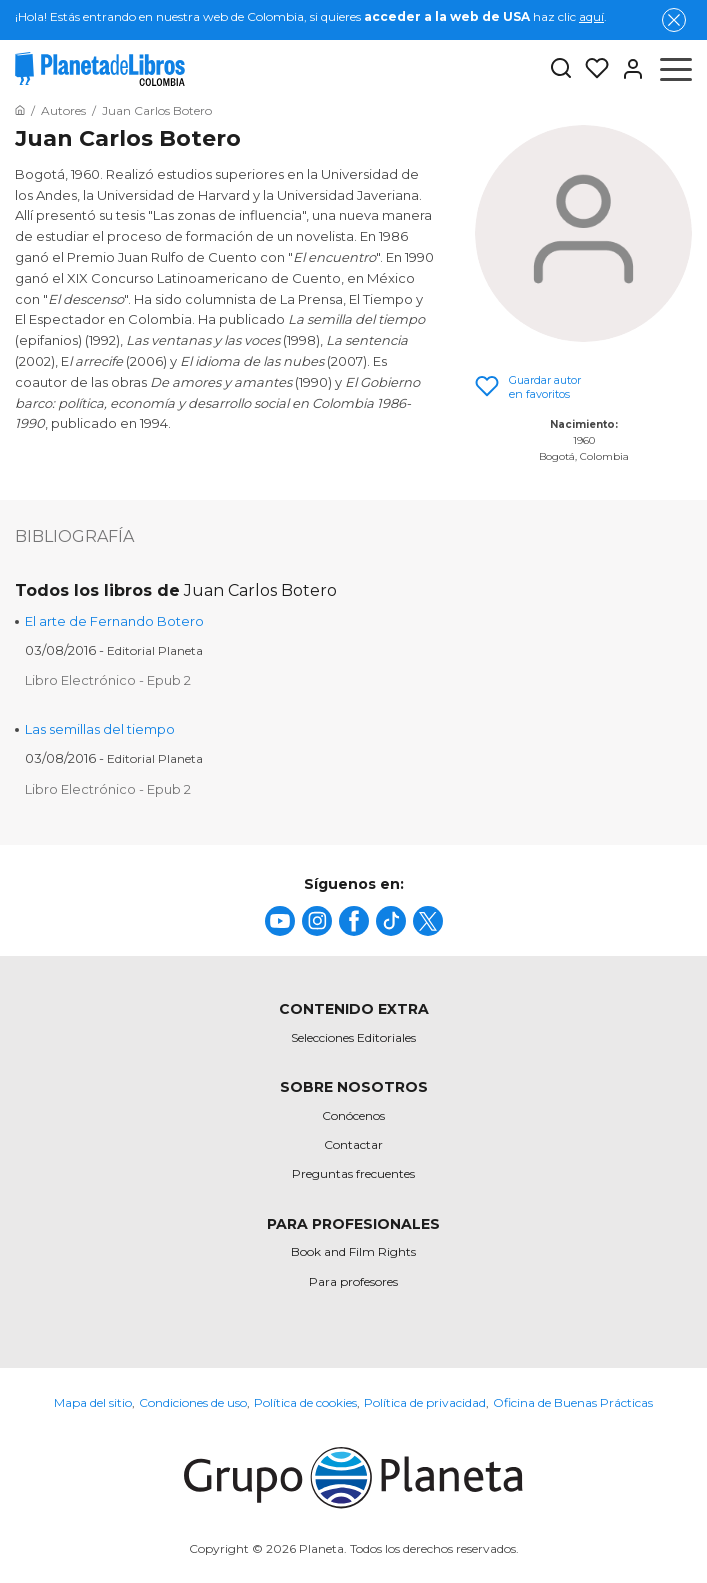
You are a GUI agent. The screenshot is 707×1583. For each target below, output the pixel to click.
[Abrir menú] (676, 69)
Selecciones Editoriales (353, 1037)
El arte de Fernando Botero (114, 621)
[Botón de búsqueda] (561, 69)
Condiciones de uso (193, 1402)
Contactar (353, 1144)
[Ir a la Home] (20, 110)
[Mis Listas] (591, 69)
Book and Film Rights (353, 1251)
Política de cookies (305, 1402)
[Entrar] (627, 69)
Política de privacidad (425, 1402)
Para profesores (353, 1281)
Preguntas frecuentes (353, 1173)
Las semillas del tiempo (100, 729)
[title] (280, 921)
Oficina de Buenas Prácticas (573, 1402)
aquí (591, 16)
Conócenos (353, 1115)
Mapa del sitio (93, 1402)
